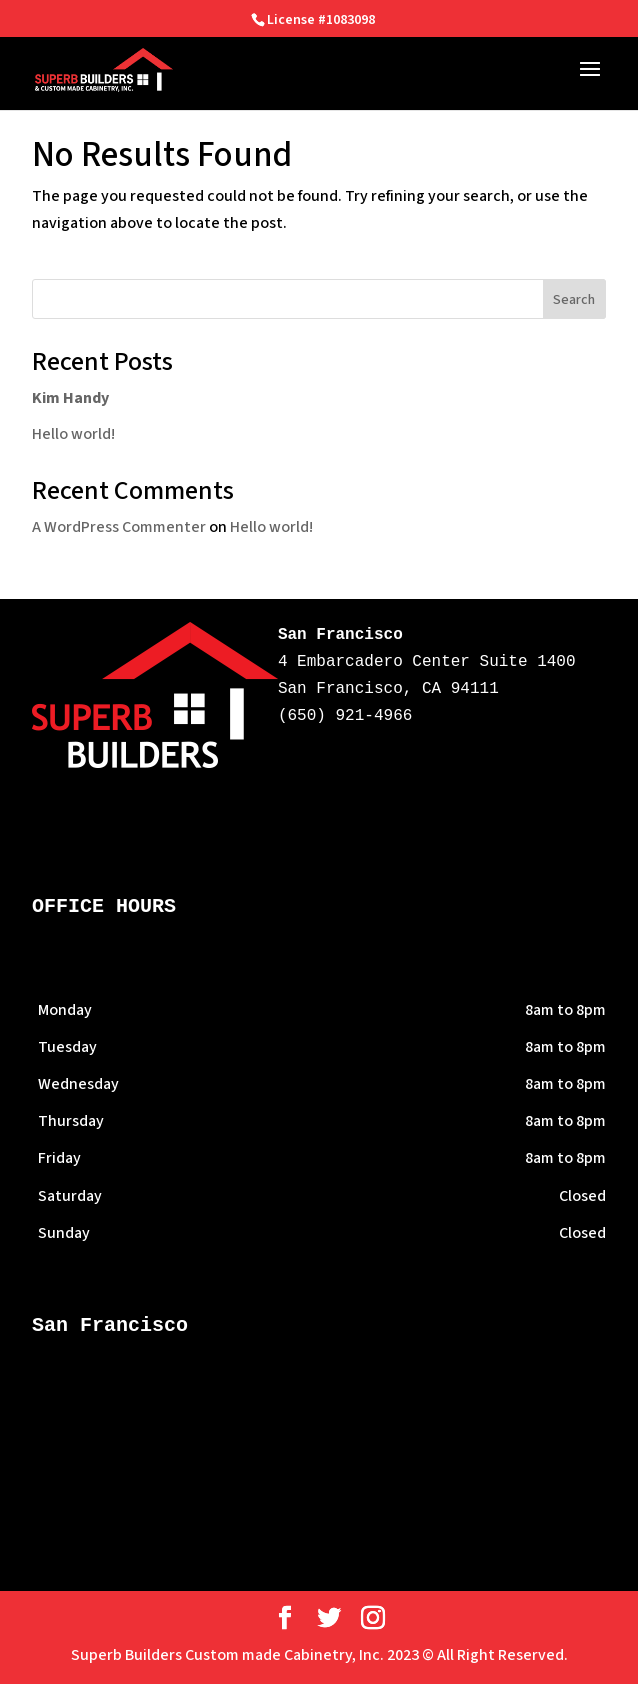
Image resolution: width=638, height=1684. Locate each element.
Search (574, 300)
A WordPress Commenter (119, 527)
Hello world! (73, 434)
